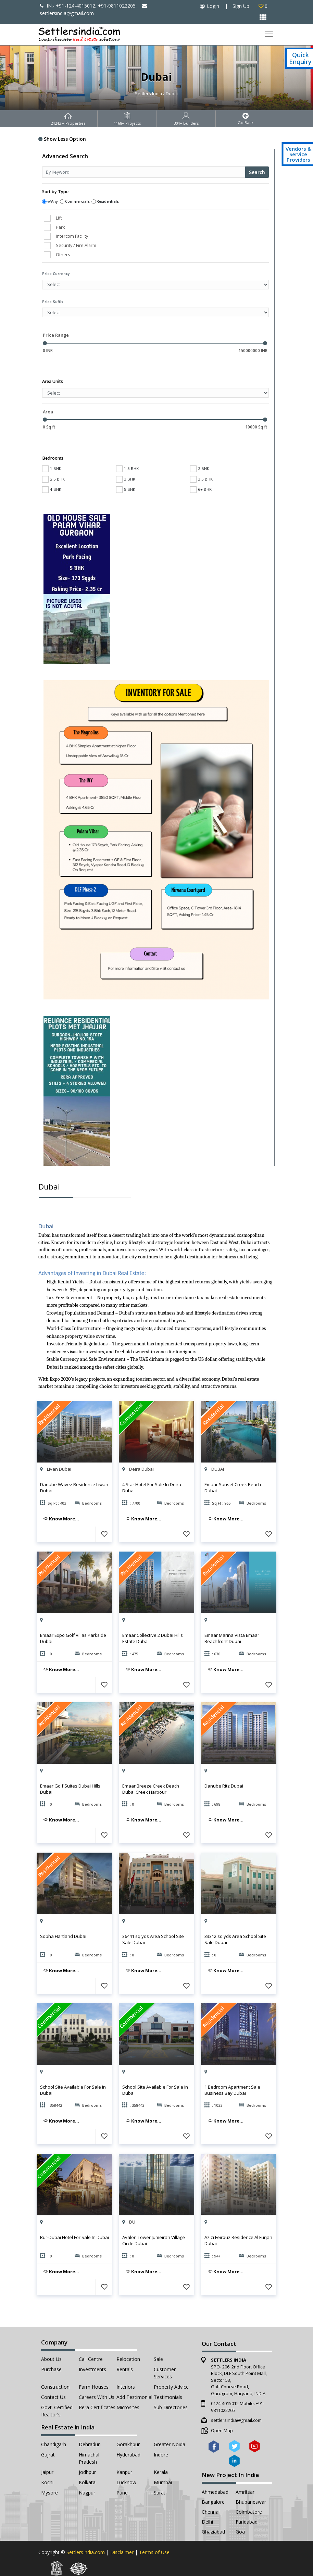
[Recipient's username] (144, 172)
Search (257, 172)
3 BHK (125, 479)
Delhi (207, 2521)
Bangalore (213, 2502)
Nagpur (87, 2492)
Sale (158, 2359)
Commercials (77, 201)
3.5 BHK (201, 479)
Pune (122, 2492)
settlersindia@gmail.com (236, 2420)
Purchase (51, 2369)
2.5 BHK (53, 479)
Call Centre (91, 2359)
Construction (55, 2387)
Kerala (161, 2472)
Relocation (128, 2359)
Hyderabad (128, 2454)
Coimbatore (249, 2512)
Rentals (124, 2369)
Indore (161, 2454)
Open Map (222, 2430)
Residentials (108, 201)
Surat (159, 2492)
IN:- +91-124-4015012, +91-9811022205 (88, 5)
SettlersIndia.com (85, 2552)
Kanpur (124, 2472)
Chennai (211, 2512)
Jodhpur (87, 2472)
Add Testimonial (134, 2397)
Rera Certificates (97, 2407)
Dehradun (90, 2444)
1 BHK (51, 468)
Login (213, 6)
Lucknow (126, 2482)
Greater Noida (169, 2444)
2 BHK (199, 468)
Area (48, 412)
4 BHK (51, 489)
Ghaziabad (213, 2531)
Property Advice (171, 2387)
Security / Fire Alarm (76, 245)
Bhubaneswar (251, 2502)
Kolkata (87, 2482)
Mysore (49, 2492)
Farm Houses (94, 2387)
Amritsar (245, 2492)
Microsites (127, 2407)
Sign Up (241, 6)
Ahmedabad (215, 2492)
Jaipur (47, 2472)
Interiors (125, 2387)
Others (63, 254)
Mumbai (163, 2482)
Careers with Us (96, 2397)
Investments (92, 2369)
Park (60, 227)
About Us (51, 2359)
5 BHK (125, 489)
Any (54, 201)
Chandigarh (53, 2444)
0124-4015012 (225, 2403)
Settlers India (148, 93)
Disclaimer (122, 2552)
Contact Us (53, 2397)
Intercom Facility (72, 236)
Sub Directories (171, 2407)
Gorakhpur (128, 2444)
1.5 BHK (127, 468)
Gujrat (48, 2454)
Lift (59, 218)
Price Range (56, 335)
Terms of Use (154, 2552)
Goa (240, 2531)
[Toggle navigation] (269, 34)
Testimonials (168, 2397)
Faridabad (247, 2521)
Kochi (47, 2482)
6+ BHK (201, 489)
